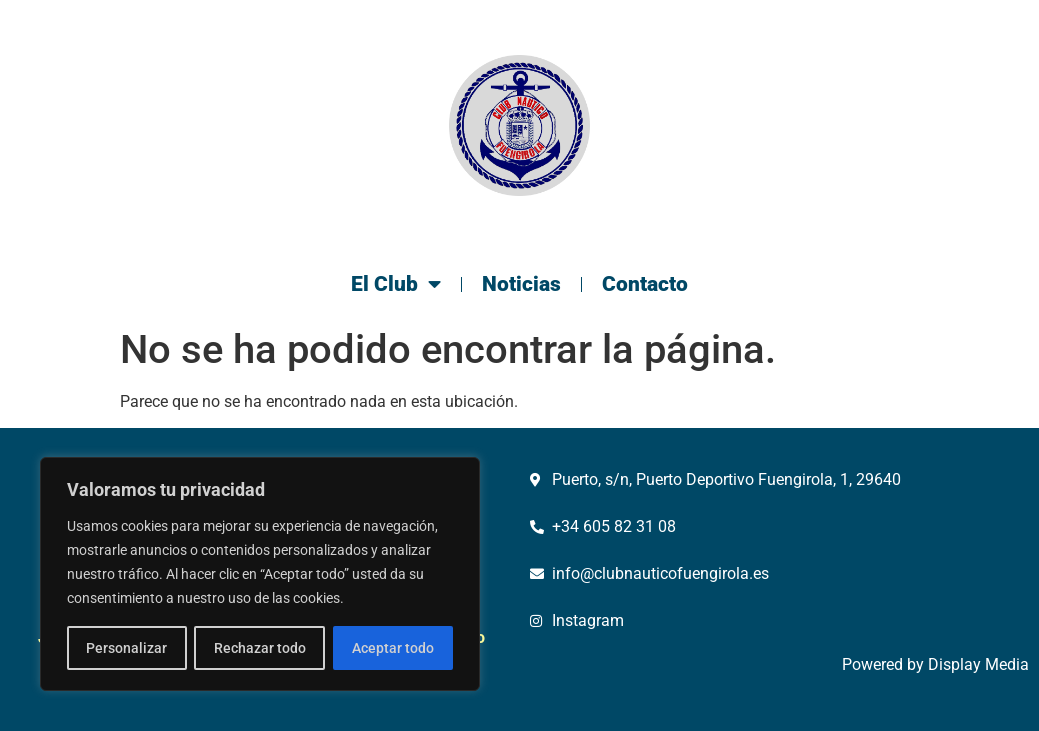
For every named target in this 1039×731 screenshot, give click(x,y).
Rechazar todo (259, 648)
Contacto (645, 284)
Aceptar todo (393, 648)
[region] (260, 574)
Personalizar (126, 648)
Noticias (521, 284)
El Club (396, 284)
